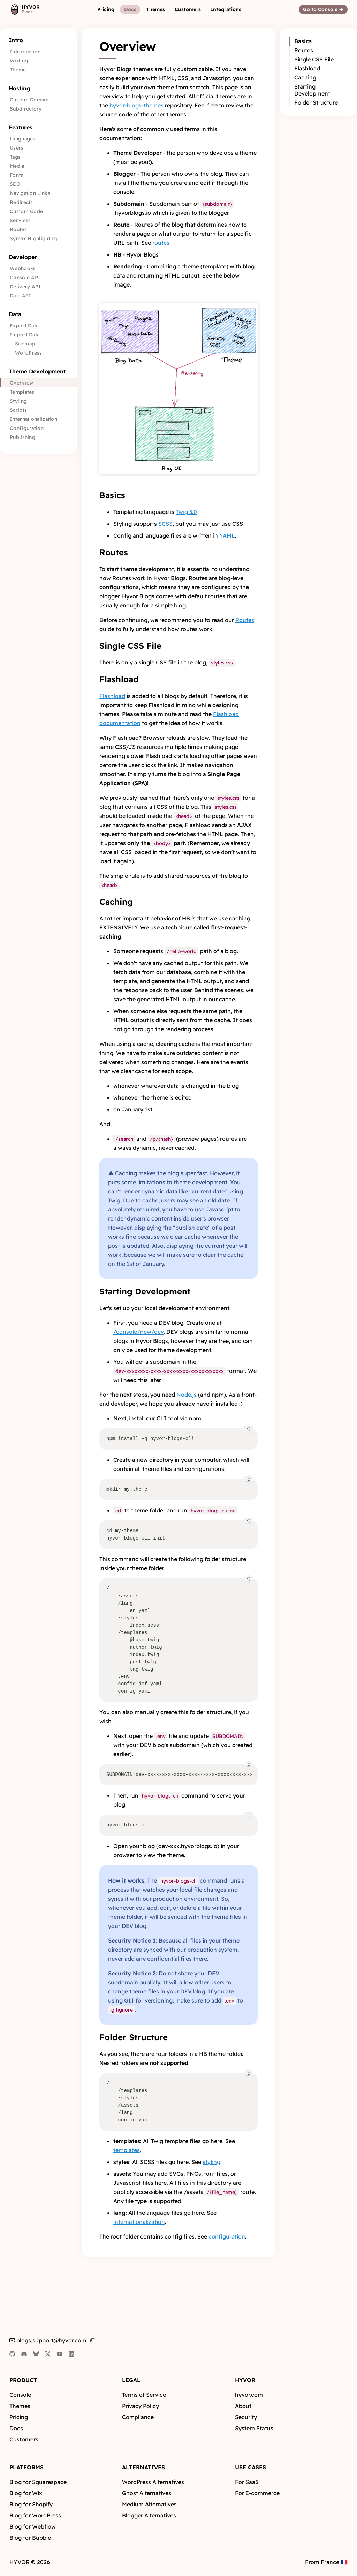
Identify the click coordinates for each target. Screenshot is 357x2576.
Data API (20, 295)
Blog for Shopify (31, 2504)
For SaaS (247, 2481)
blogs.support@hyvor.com (47, 2340)
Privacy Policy (140, 2405)
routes (160, 242)
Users (17, 148)
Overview (21, 383)
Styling (18, 401)
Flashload (119, 679)
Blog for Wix (25, 2493)
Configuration (27, 428)
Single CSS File (130, 645)
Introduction (25, 51)
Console (20, 2394)
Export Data (24, 325)
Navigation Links (30, 193)
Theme (18, 70)
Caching (116, 901)
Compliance (138, 2417)
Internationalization (33, 419)
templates (126, 2149)
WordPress (28, 353)
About (243, 2405)
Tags (15, 157)
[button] (106, 9)
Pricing (18, 2417)
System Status (254, 2428)
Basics (112, 495)
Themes (19, 2405)
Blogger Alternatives (149, 2515)
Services (20, 220)
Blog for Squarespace (38, 2481)
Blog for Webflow (32, 2526)
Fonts (16, 175)
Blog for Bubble (30, 2537)
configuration (226, 2236)
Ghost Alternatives (146, 2493)
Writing (19, 61)
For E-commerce (257, 2493)
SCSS (165, 523)
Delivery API (25, 286)
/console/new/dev (138, 1331)
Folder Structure (133, 2037)
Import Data (24, 335)
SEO (15, 184)
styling (211, 2161)
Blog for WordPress (35, 2515)
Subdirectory (26, 109)
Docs (16, 2428)
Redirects (21, 202)
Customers (23, 2439)
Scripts (18, 410)
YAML (227, 535)
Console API (25, 277)
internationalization (139, 2221)
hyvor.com (249, 2394)
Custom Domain (29, 100)
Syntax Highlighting (34, 238)
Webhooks (23, 268)
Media (17, 166)
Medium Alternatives (149, 2504)
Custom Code (26, 211)
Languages (23, 139)
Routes (18, 229)
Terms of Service (144, 2394)
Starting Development (144, 1291)
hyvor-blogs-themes (136, 105)
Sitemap (25, 344)
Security (246, 2417)
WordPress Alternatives (153, 2481)
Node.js (186, 1394)
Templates (22, 392)
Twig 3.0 (186, 511)
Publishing (22, 437)
